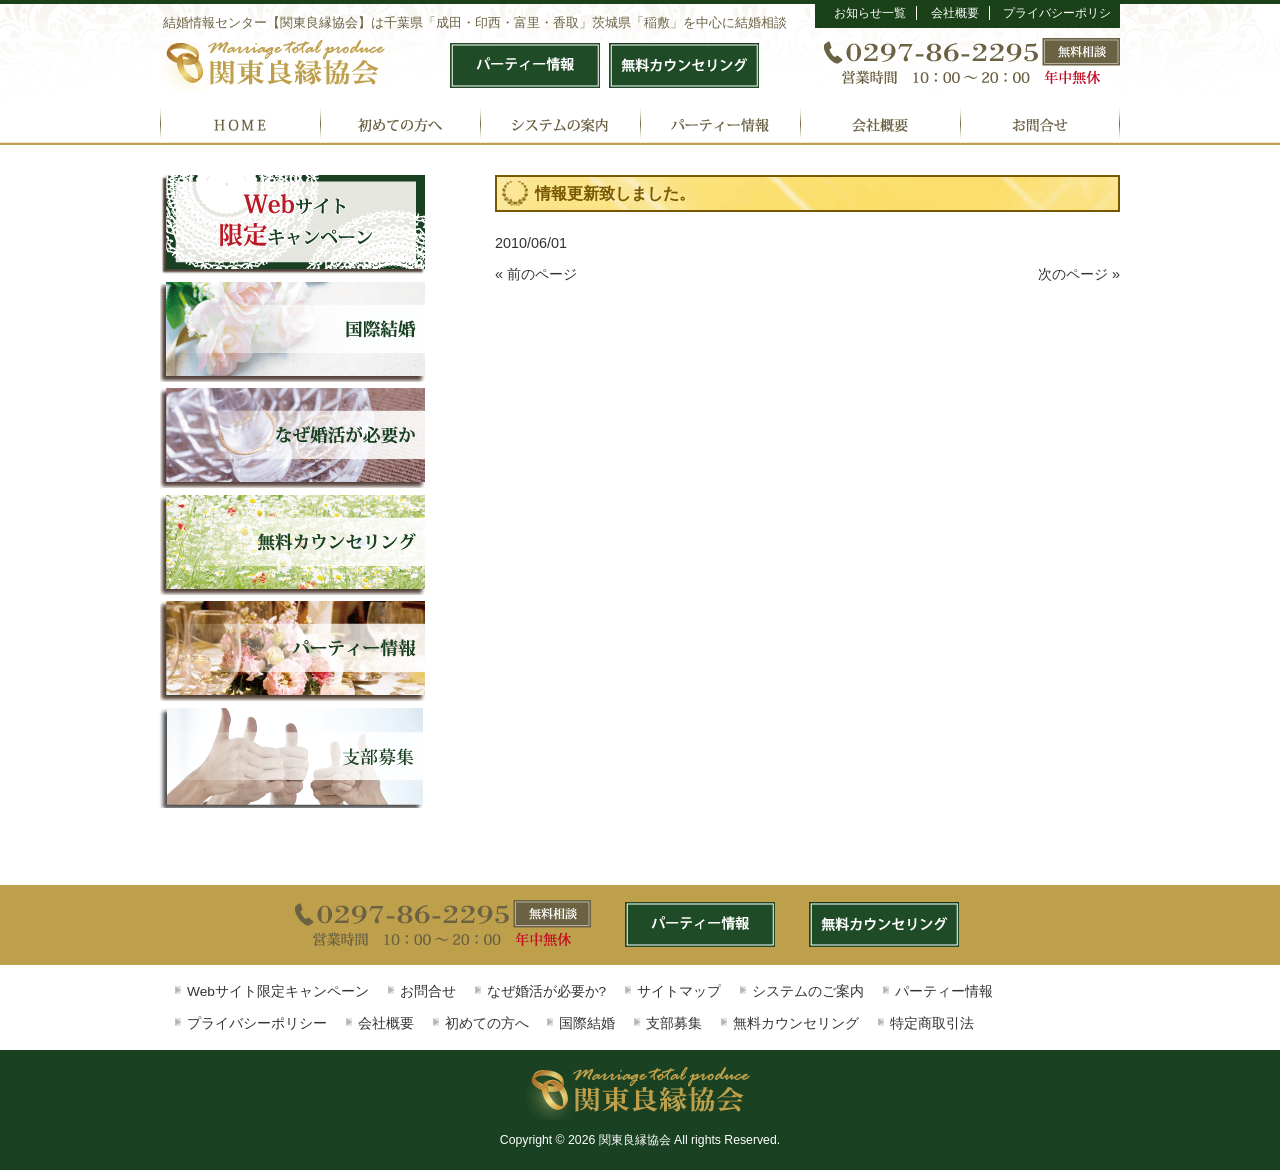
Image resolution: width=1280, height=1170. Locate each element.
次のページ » (1079, 274)
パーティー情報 (944, 991)
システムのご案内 (808, 991)
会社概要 (955, 13)
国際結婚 (587, 1023)
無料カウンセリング (796, 1023)
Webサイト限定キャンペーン (278, 991)
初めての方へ (487, 1023)
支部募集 (674, 1023)
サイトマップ (679, 991)
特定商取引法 (932, 1023)
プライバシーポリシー (257, 1023)
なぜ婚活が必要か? (547, 991)
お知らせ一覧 (870, 13)
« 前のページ (536, 274)
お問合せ (428, 991)
